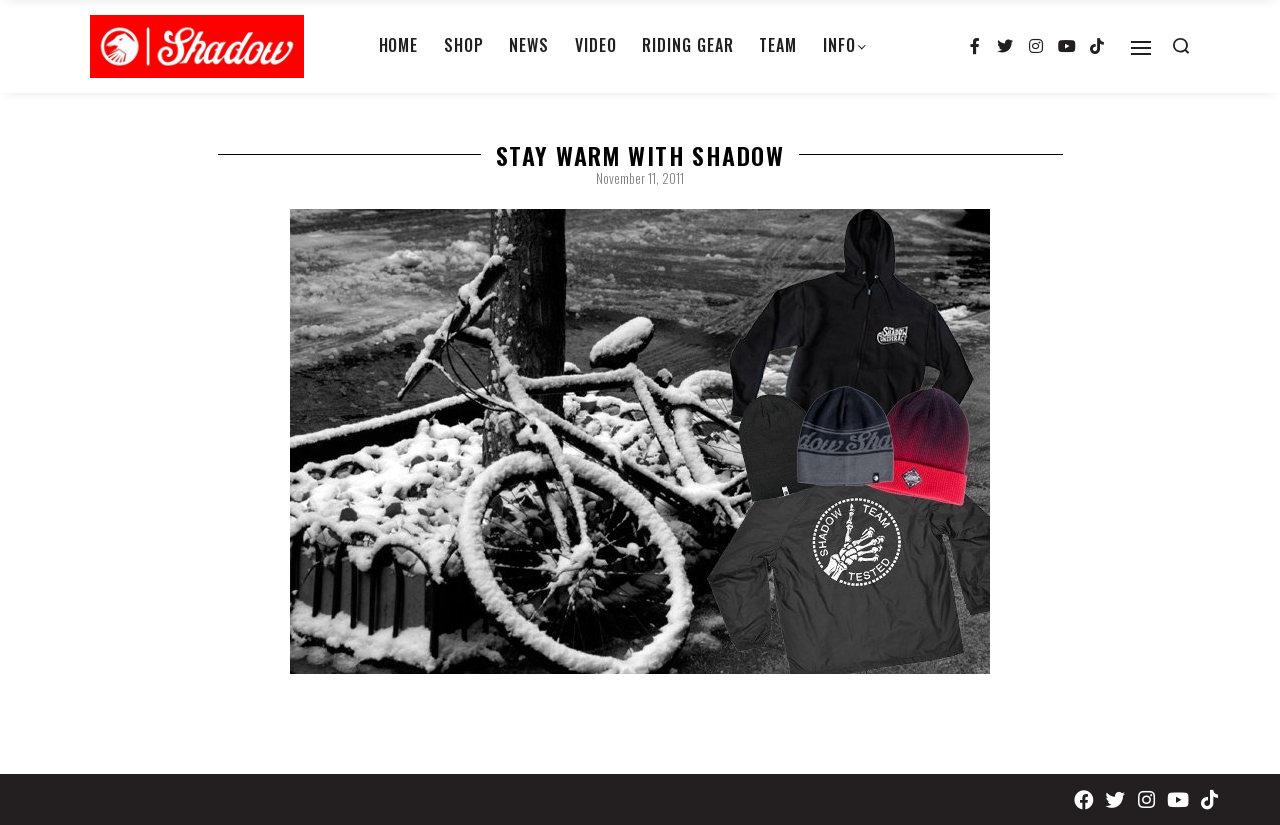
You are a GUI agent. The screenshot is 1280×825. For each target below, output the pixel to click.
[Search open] (1181, 46)
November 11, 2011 (640, 178)
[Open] (1141, 48)
